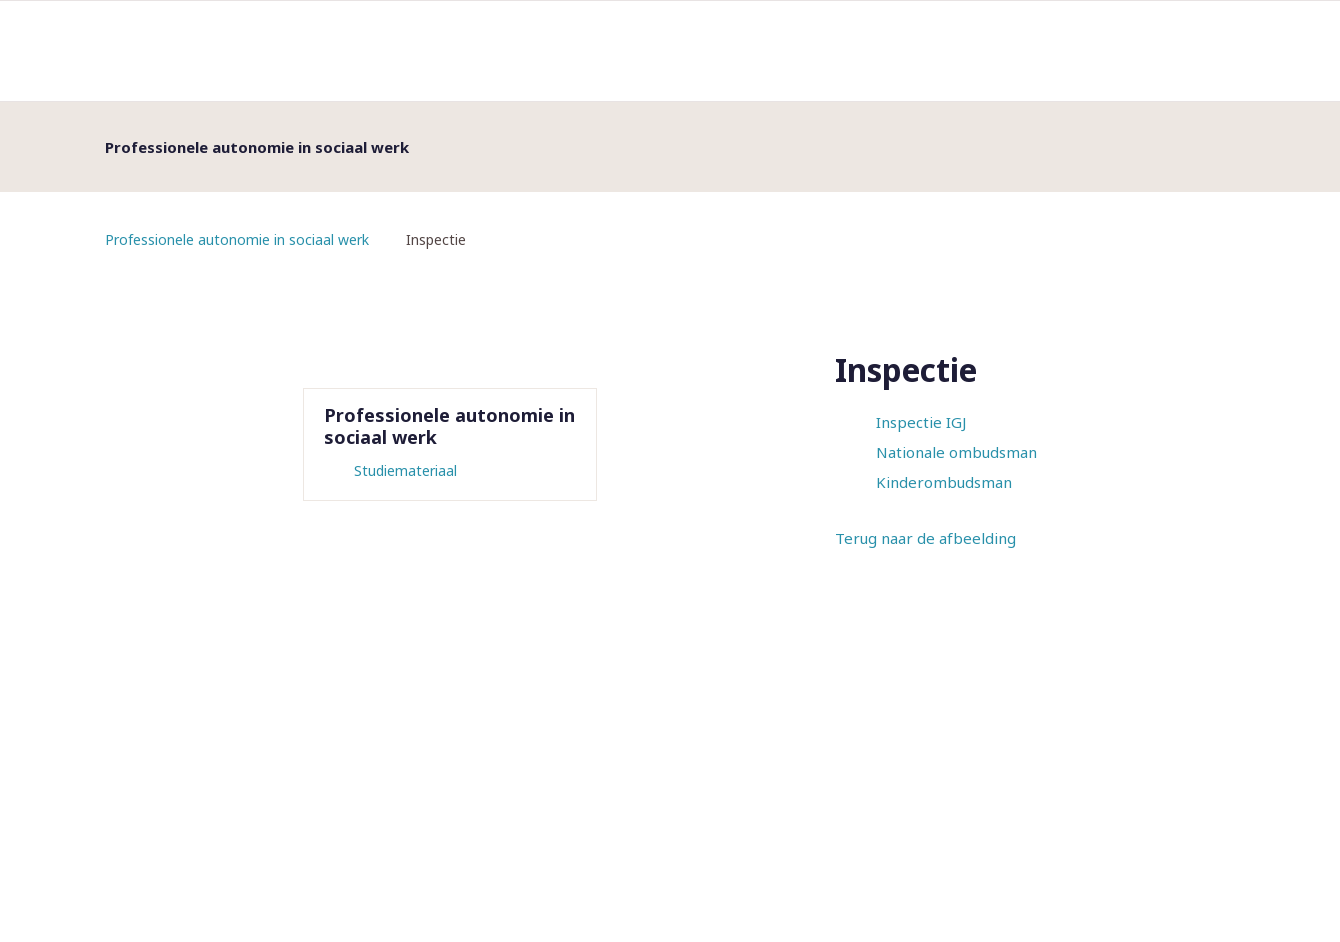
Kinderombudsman (944, 482)
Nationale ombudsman (956, 452)
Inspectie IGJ (921, 422)
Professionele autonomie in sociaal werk (237, 239)
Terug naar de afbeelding (925, 538)
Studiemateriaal (405, 470)
